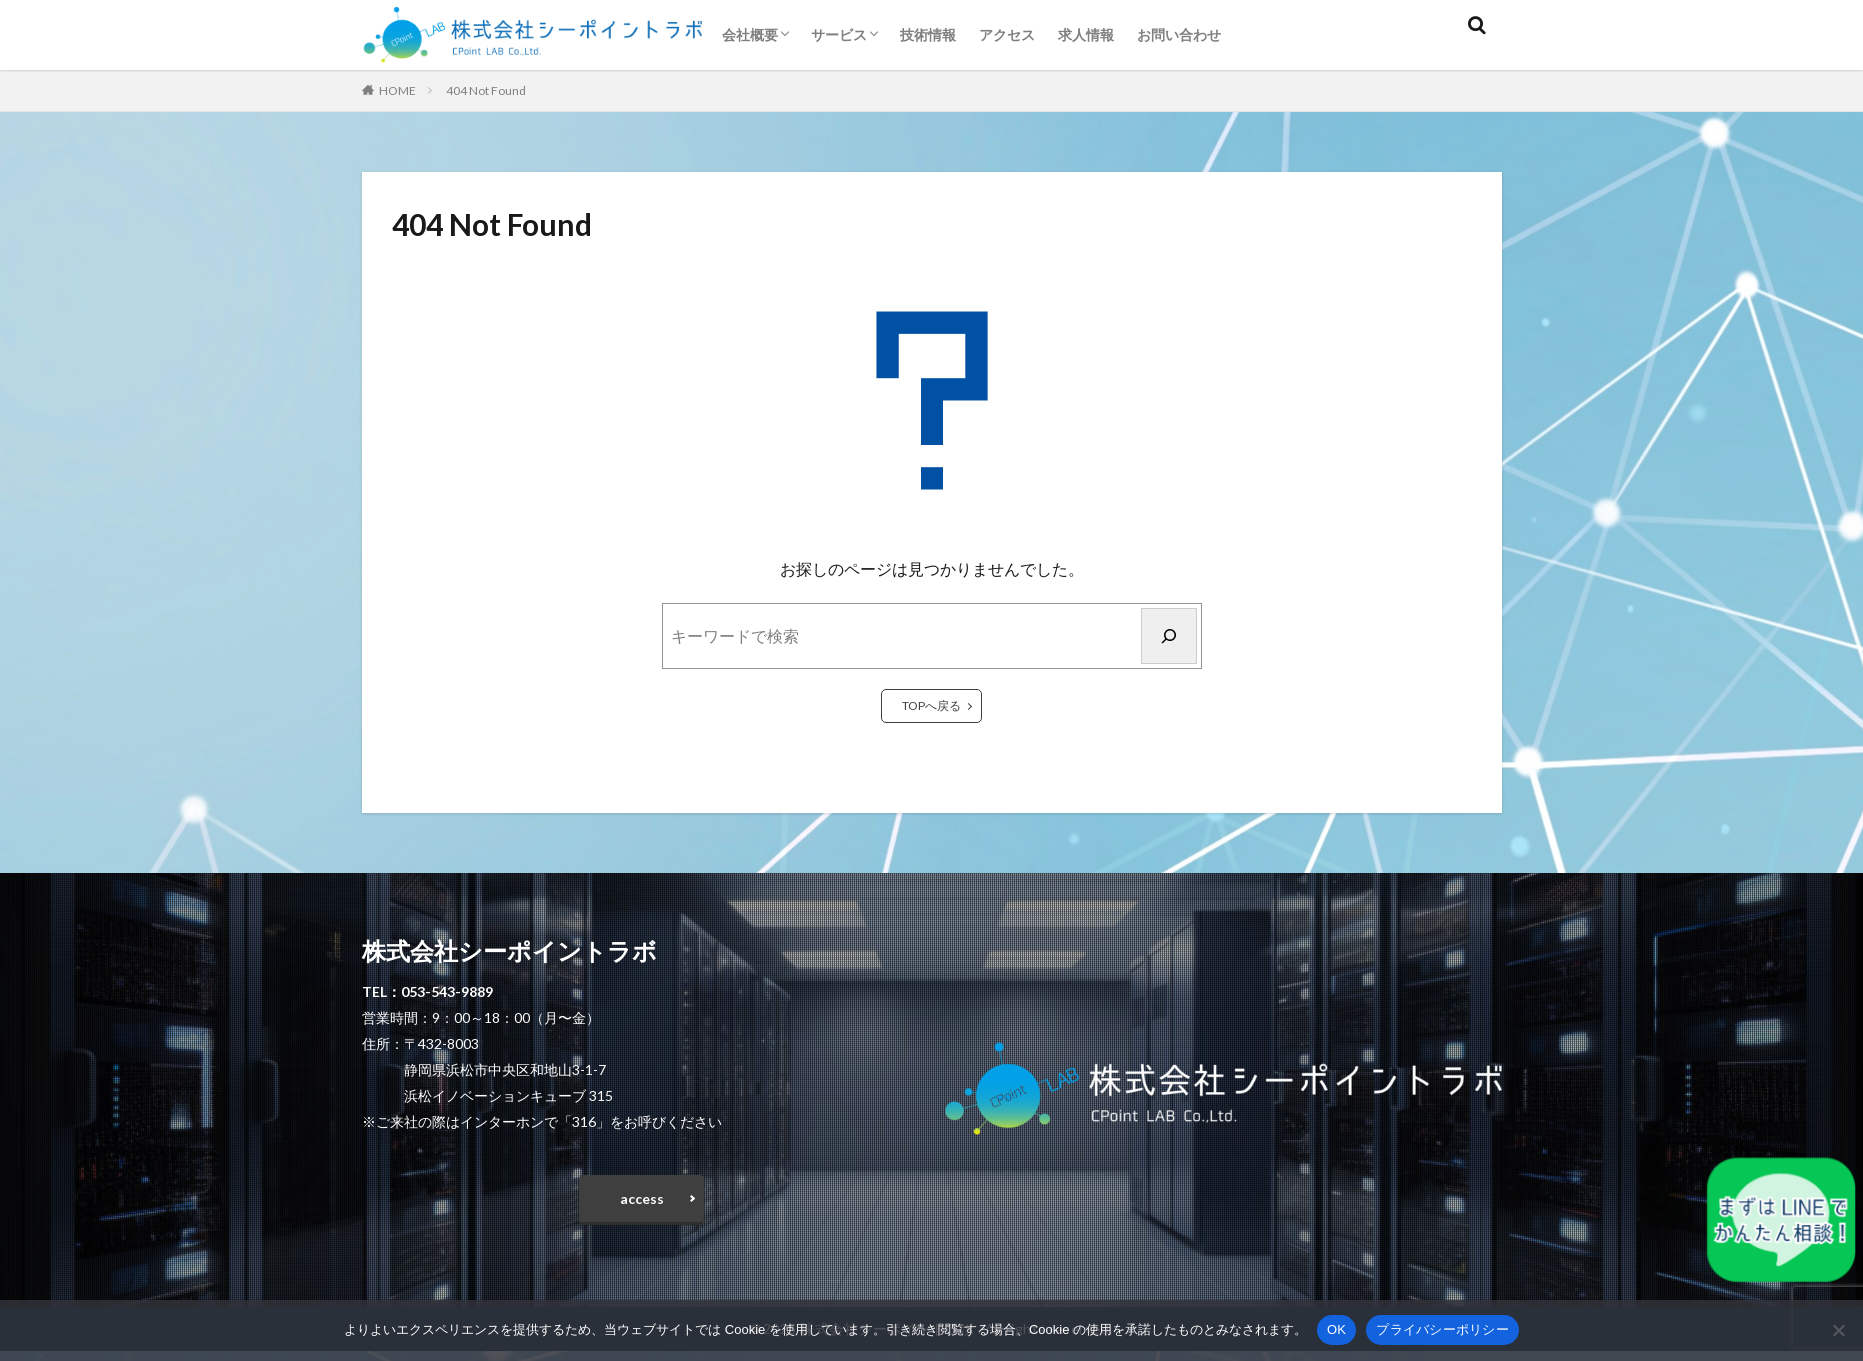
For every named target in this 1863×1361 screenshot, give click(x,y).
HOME (397, 90)
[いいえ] (1838, 1330)
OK (1336, 1329)
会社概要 (750, 34)
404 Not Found (486, 90)
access (642, 1203)
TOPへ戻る (931, 705)
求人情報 (1086, 34)
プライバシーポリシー (1442, 1329)
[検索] (1169, 636)
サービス (839, 34)
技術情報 (928, 34)
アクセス (1007, 34)
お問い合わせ (1179, 34)
